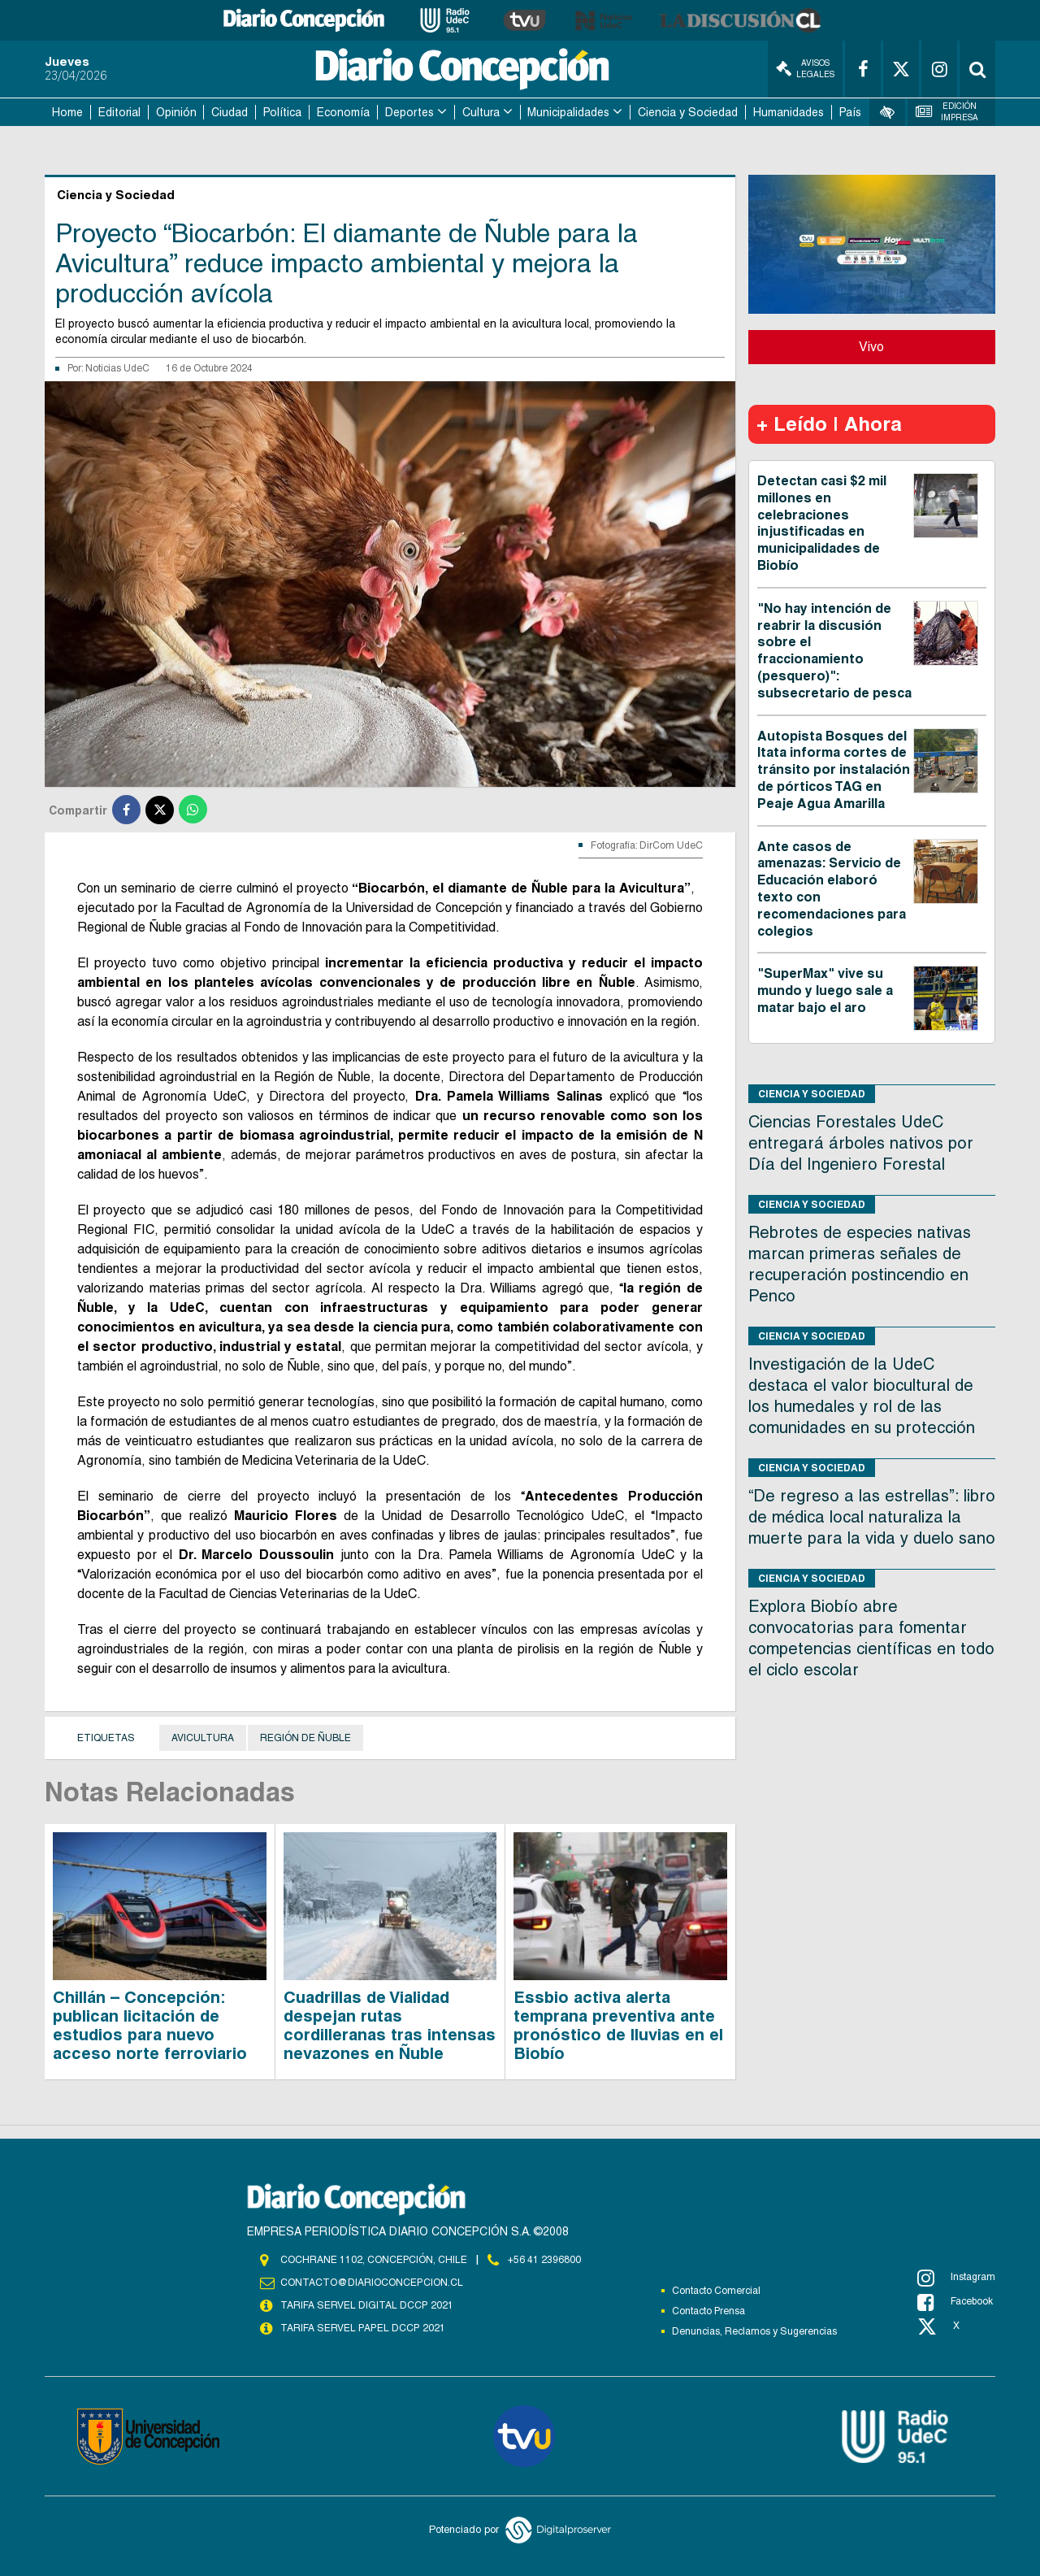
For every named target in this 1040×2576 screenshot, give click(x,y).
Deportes (409, 112)
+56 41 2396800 (544, 2259)
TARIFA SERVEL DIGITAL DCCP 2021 (366, 2305)
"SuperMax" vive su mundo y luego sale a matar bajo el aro (825, 990)
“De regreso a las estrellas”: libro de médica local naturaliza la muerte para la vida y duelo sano (871, 1517)
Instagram (956, 2277)
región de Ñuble (305, 1738)
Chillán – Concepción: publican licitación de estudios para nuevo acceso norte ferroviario (150, 2025)
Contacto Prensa (708, 2311)
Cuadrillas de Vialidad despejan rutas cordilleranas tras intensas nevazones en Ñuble (390, 2025)
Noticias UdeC (117, 368)
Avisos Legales (805, 69)
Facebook (955, 2302)
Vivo (871, 346)
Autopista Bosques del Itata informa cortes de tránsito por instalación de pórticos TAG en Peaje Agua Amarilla (833, 769)
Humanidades (788, 112)
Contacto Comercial (716, 2290)
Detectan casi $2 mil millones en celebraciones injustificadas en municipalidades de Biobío (821, 523)
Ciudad (229, 112)
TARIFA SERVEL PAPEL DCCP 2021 (361, 2328)
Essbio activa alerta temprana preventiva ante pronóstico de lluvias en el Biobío (618, 2025)
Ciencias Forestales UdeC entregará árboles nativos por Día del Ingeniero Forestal (860, 1143)
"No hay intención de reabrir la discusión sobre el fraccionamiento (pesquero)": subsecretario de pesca (834, 651)
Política (282, 112)
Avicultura (202, 1738)
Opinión (176, 112)
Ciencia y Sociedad (688, 112)
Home (67, 112)
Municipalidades (568, 112)
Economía (343, 112)
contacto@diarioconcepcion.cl (371, 2282)
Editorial (119, 112)
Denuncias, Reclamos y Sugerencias (754, 2331)
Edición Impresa (947, 112)
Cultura (481, 112)
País (850, 112)
